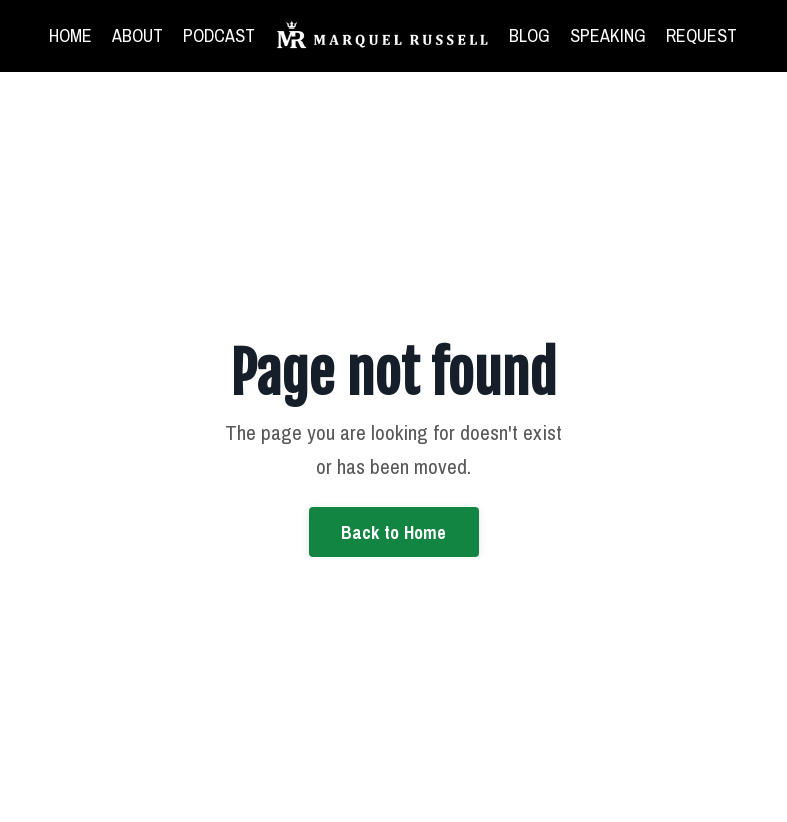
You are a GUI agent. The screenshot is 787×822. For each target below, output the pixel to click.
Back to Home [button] (394, 532)
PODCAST (219, 35)
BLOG (529, 35)
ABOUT (137, 35)
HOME (70, 35)
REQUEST (701, 35)
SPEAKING (608, 35)
